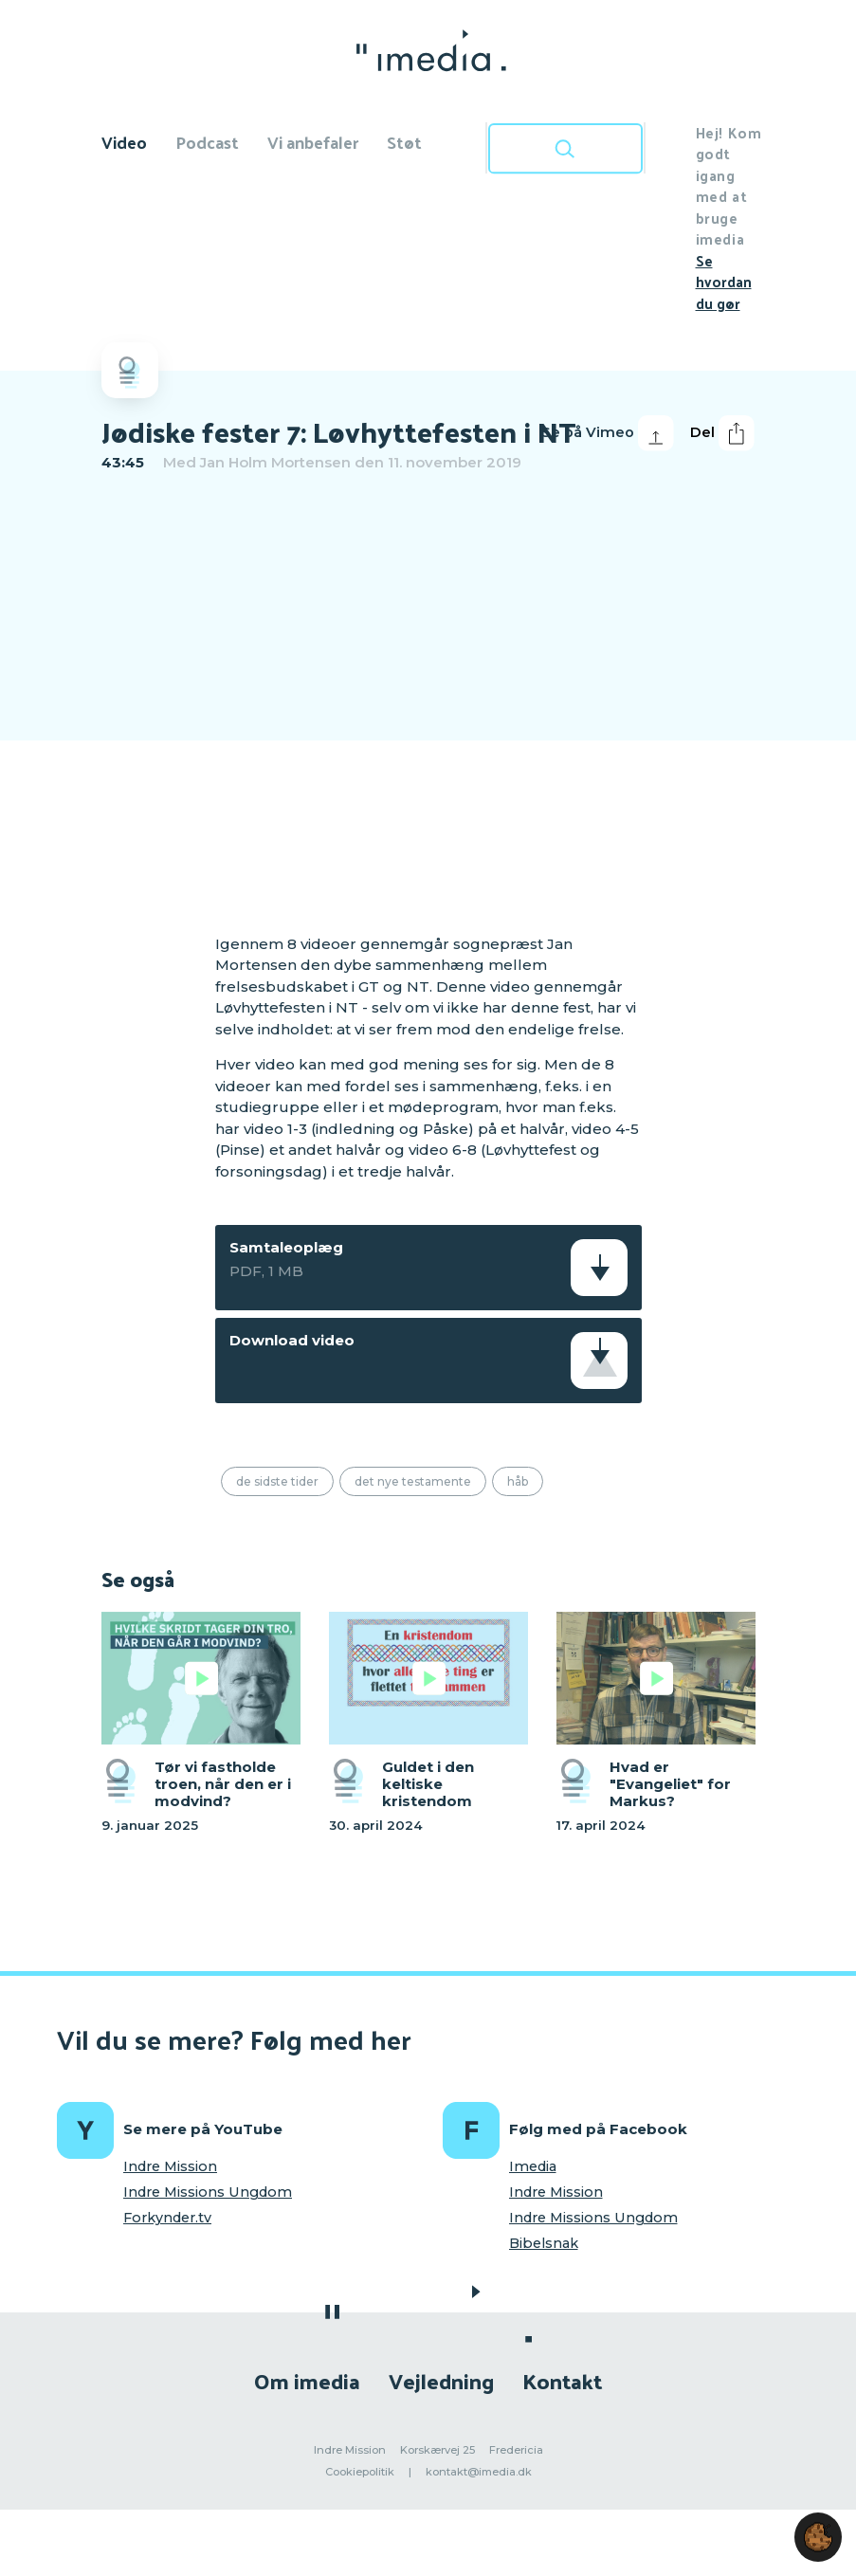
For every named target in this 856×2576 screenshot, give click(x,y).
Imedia (532, 2166)
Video (124, 142)
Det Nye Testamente (413, 1481)
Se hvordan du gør (724, 281)
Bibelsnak (543, 2243)
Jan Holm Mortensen (275, 462)
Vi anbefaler (312, 142)
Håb (517, 1481)
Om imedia (307, 2380)
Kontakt (562, 2380)
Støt (404, 142)
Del (722, 433)
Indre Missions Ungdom (207, 2192)
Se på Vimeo (607, 433)
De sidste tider (277, 1481)
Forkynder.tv (167, 2217)
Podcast (207, 142)
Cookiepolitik (359, 2471)
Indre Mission (170, 2166)
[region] (428, 701)
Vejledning (441, 2380)
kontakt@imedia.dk (479, 2471)
